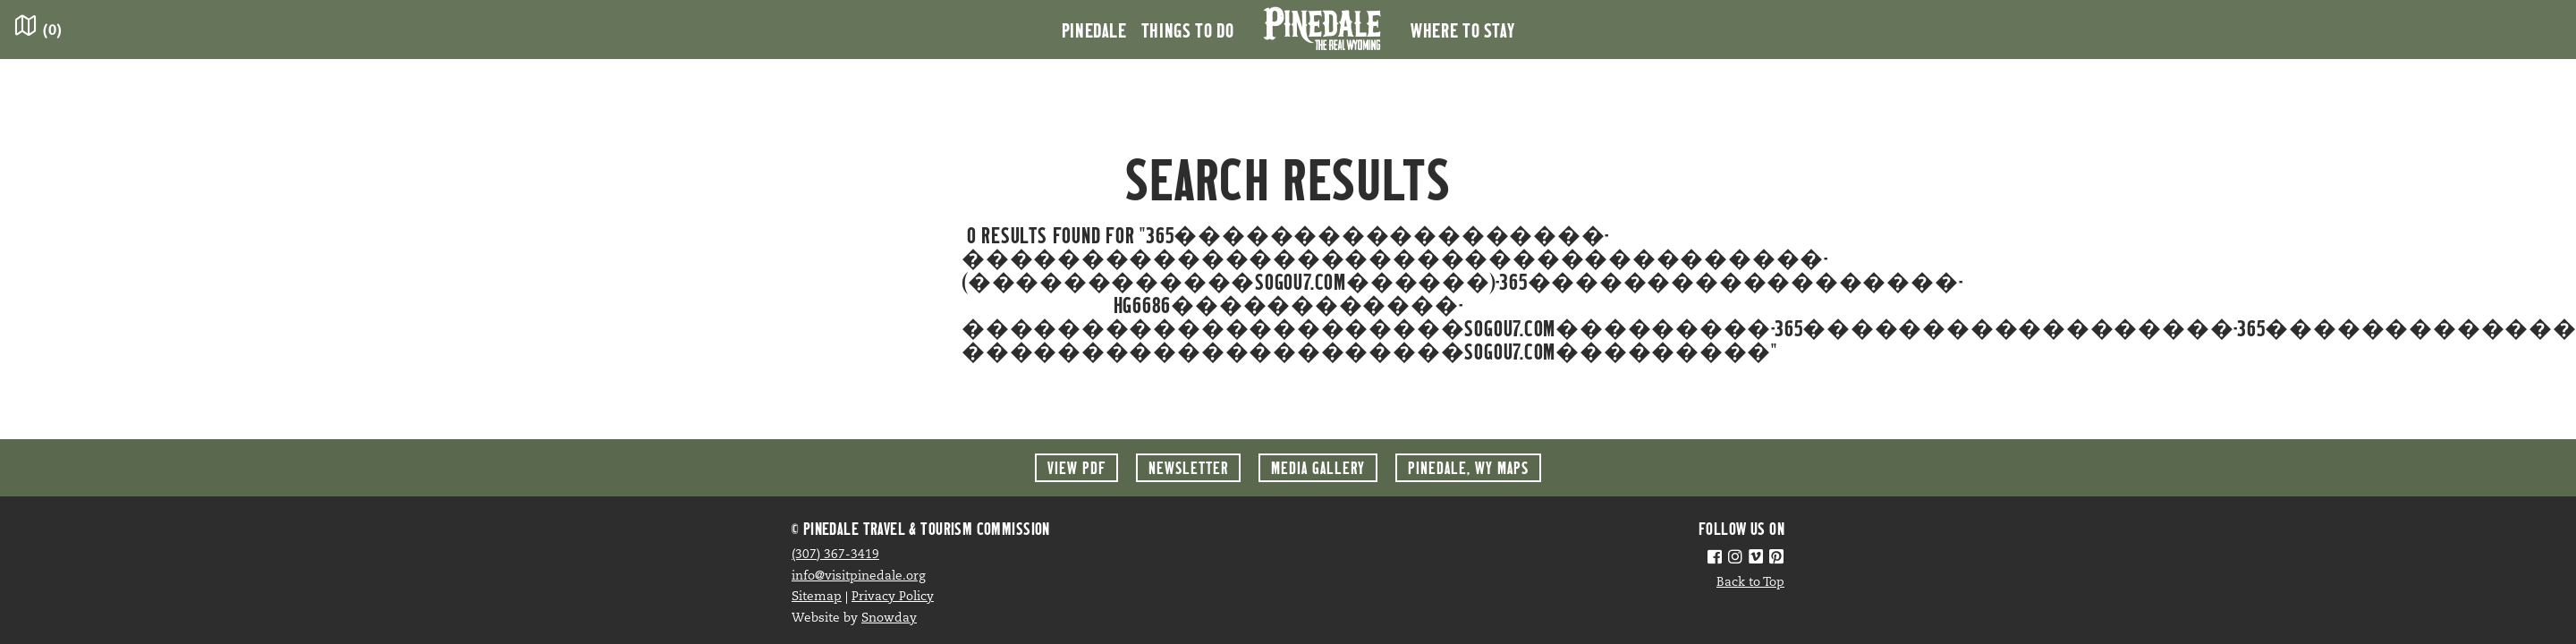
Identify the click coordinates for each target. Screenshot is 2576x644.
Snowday (889, 618)
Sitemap (817, 597)
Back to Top (1750, 583)
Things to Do (1187, 29)
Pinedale (1094, 29)
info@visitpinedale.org (859, 576)
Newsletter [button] (1188, 467)
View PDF (1076, 467)
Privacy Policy (893, 597)
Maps (1468, 467)
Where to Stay (1462, 29)
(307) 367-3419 (835, 555)
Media (1318, 467)
